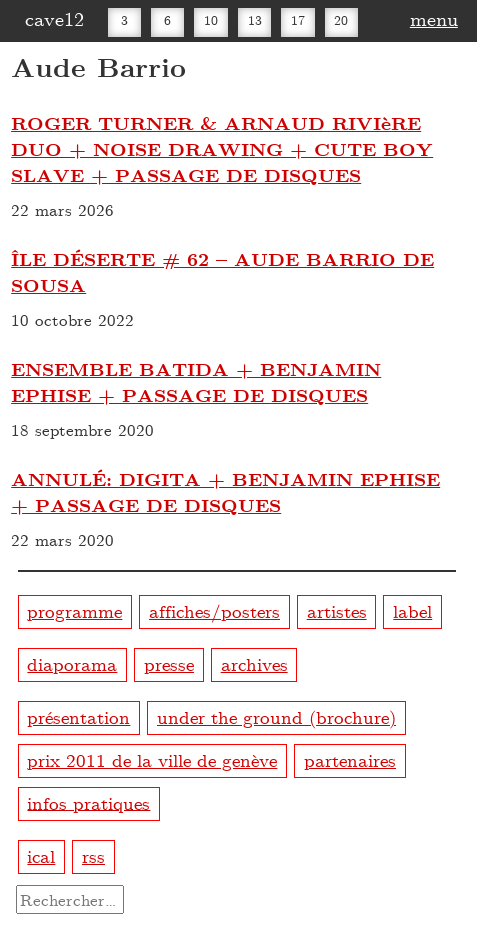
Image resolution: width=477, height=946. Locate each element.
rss (93, 855)
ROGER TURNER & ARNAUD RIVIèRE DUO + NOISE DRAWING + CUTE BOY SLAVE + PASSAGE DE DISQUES (222, 149)
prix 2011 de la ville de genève (152, 759)
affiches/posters (214, 610)
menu (434, 18)
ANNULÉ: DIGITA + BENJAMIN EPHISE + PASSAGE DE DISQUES (225, 492)
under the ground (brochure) (276, 716)
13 (255, 20)
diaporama (72, 663)
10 (211, 20)
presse (169, 663)
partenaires (350, 759)
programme (74, 610)
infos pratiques (88, 801)
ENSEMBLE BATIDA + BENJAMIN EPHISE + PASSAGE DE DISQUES (196, 382)
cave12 (54, 18)
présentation (78, 716)
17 (298, 20)
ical (41, 855)
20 (341, 20)
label (412, 610)
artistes (337, 610)
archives (254, 663)
